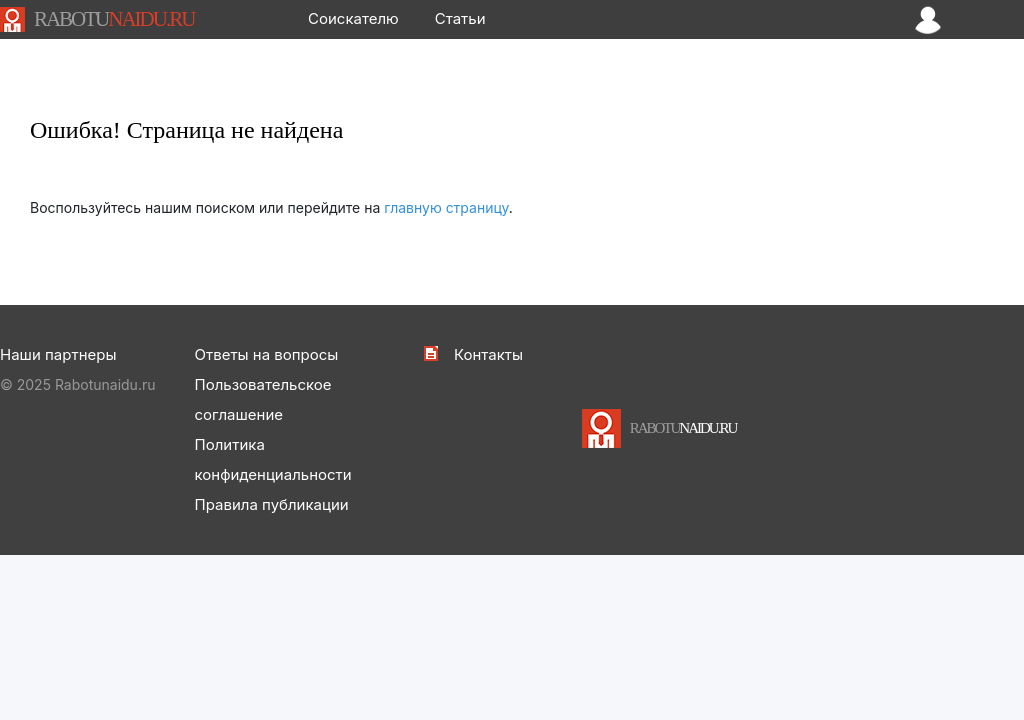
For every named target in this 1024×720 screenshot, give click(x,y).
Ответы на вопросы (267, 354)
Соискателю (353, 18)
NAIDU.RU (114, 19)
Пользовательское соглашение (263, 399)
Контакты (488, 354)
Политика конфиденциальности (273, 459)
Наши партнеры (58, 354)
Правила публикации (272, 504)
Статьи (460, 18)
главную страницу (446, 207)
